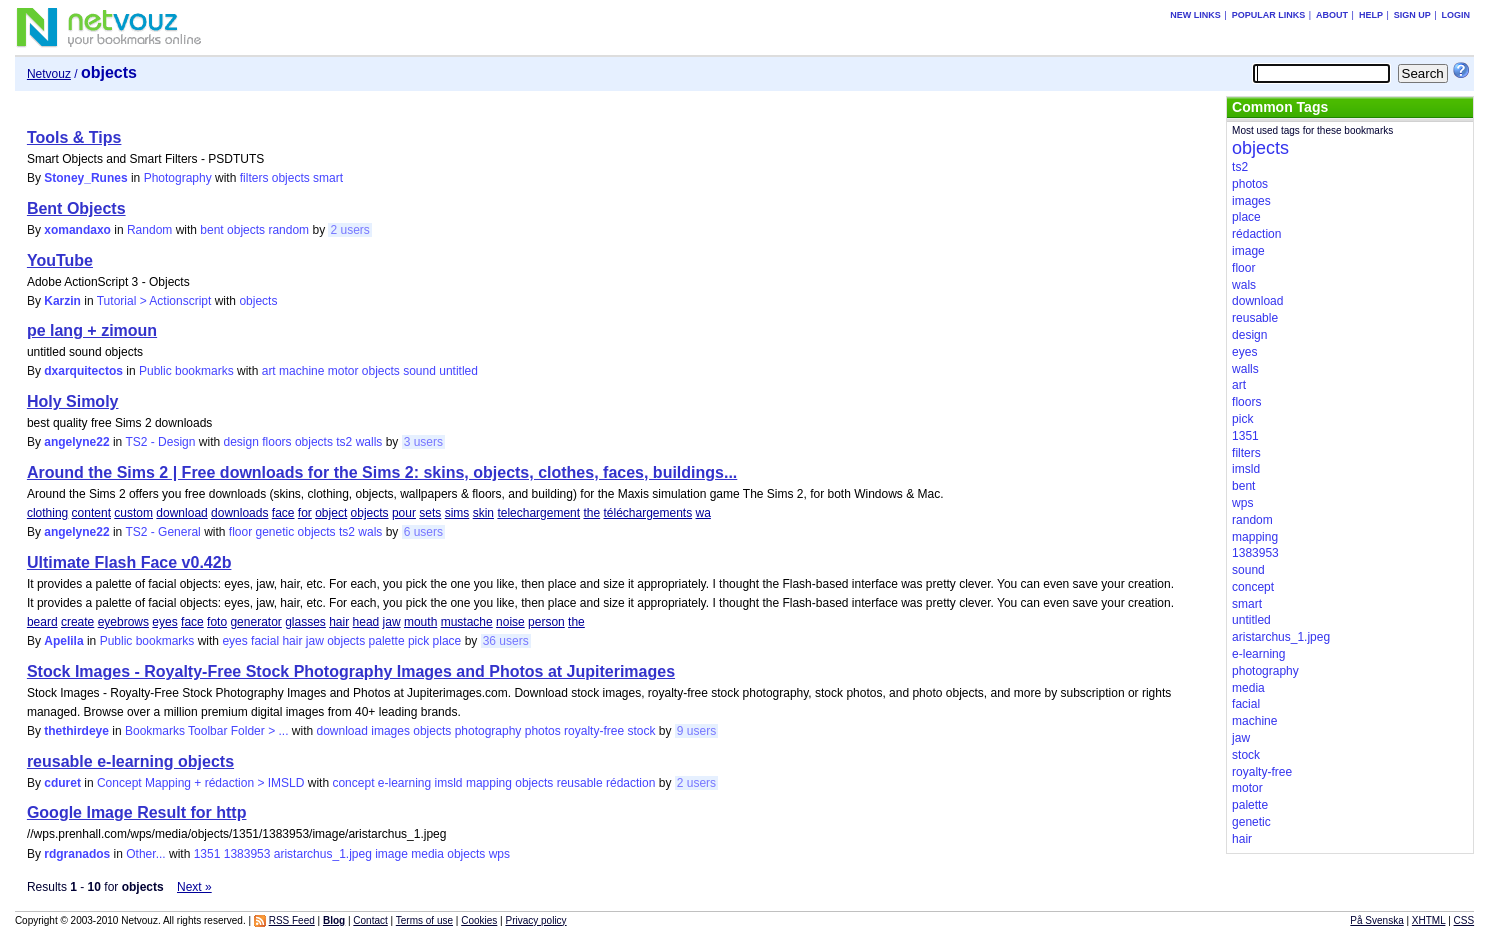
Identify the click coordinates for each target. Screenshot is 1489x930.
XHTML (1429, 920)
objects (291, 178)
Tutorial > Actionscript (154, 301)
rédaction (630, 783)
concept (353, 783)
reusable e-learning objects (130, 761)
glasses (305, 622)
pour (404, 513)
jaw (392, 622)
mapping (489, 783)
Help (1371, 15)
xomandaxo (77, 230)
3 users (423, 442)
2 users (349, 230)
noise (510, 622)
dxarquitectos (83, 371)
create (77, 622)
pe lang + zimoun (92, 330)
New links (1195, 15)
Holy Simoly (73, 401)
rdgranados (77, 854)
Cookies (479, 920)
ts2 (344, 442)
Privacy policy (535, 920)
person (546, 622)
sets (430, 513)
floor (240, 532)
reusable (580, 783)
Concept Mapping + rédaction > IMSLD (200, 783)
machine (301, 371)
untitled (458, 371)
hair (339, 622)
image (391, 854)
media (427, 854)
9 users (696, 731)
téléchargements (647, 513)
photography (488, 731)
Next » (194, 887)
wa (703, 513)
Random (149, 230)
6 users (423, 532)
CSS (1464, 920)
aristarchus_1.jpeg (323, 854)
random (288, 230)
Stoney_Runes (85, 178)
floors (276, 442)
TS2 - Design (160, 442)
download (181, 513)
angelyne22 (76, 442)
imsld (449, 783)
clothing (47, 513)
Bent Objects (76, 208)
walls (369, 442)
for (305, 513)
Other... (145, 854)
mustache (467, 622)
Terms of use (424, 920)
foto (217, 622)
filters (254, 178)
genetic (275, 532)
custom (133, 513)
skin (483, 513)
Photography (178, 178)
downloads (239, 513)
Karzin (62, 301)
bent (211, 230)
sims (457, 513)
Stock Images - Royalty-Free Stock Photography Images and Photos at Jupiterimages (351, 671)
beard (42, 622)
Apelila (63, 641)
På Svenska (1376, 920)
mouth (420, 622)
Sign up (1412, 15)
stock (641, 731)
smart (328, 178)
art (269, 371)
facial (265, 641)
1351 (207, 854)
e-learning (404, 783)
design (240, 442)
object (331, 513)
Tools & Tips (74, 137)
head (366, 622)
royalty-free (594, 731)
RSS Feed (292, 920)
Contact (370, 920)
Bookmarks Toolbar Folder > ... (207, 731)
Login (1456, 15)
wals (370, 532)
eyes (164, 622)
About (1332, 15)
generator (255, 622)
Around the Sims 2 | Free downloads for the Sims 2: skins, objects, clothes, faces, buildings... (382, 472)
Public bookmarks (186, 371)
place (447, 641)
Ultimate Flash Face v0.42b (129, 562)
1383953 (247, 854)
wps (499, 854)
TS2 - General (162, 532)
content (91, 513)
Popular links (1269, 15)
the (591, 513)
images (390, 731)
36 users (506, 641)
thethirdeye (76, 731)
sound (419, 371)
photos (543, 731)
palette (387, 641)
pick (418, 641)
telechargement (538, 513)
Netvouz (49, 74)
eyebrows (123, 622)
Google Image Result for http (137, 812)
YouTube (60, 260)
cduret (62, 783)
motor (343, 371)
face (283, 513)
